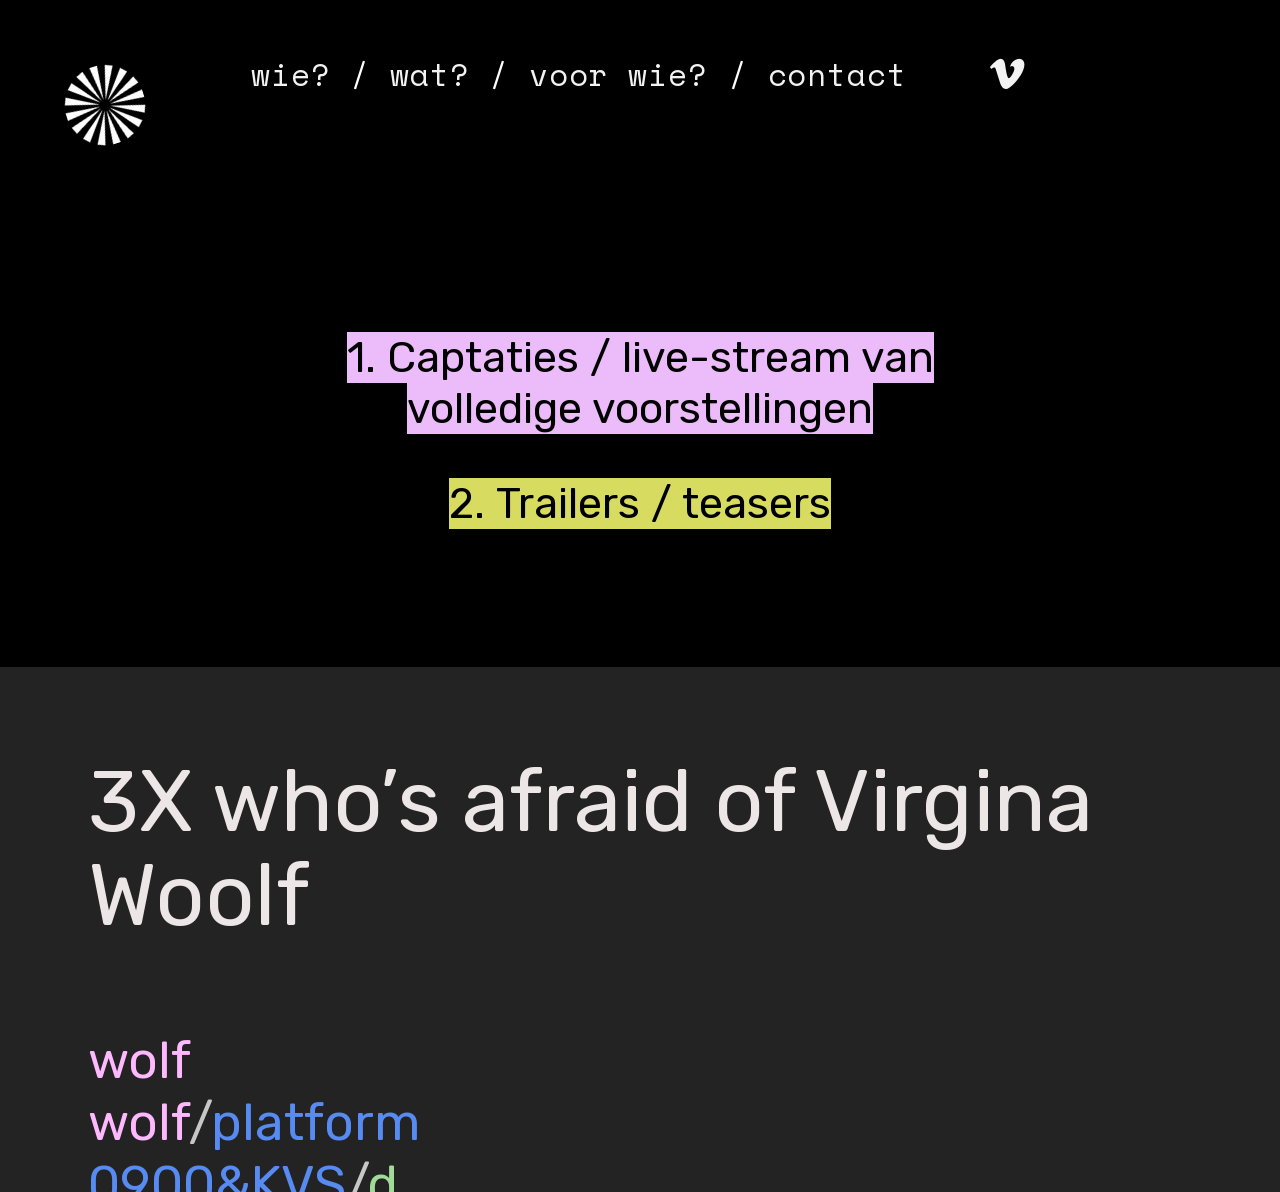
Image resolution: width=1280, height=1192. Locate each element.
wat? (429, 74)
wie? (290, 74)
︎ (1007, 74)
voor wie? (618, 74)
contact (837, 74)
